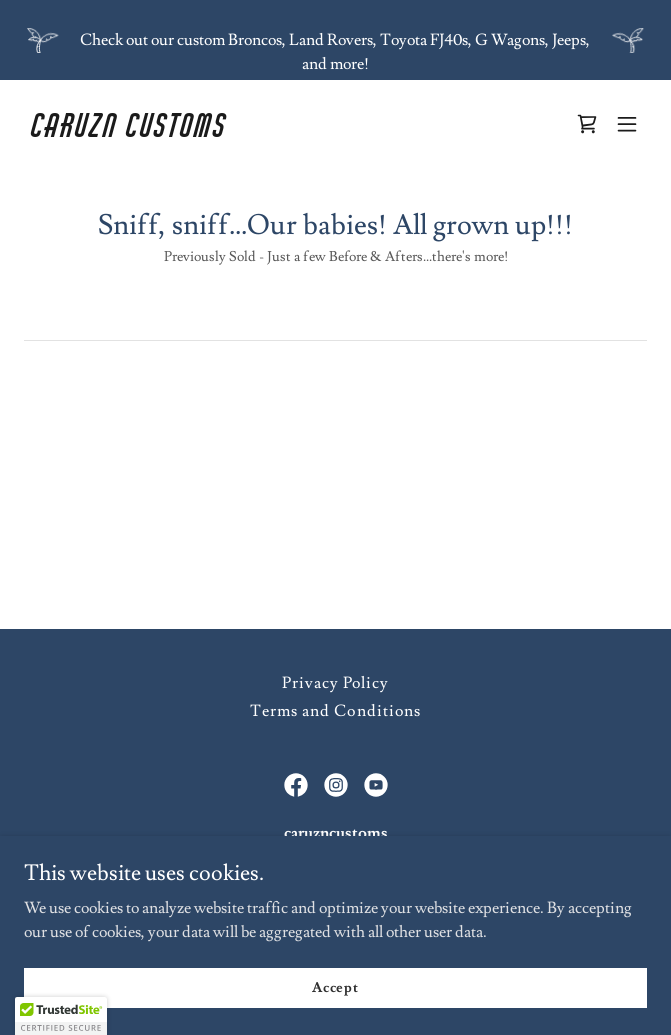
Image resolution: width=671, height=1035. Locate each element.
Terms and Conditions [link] (335, 711)
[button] (627, 124)
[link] (242, 132)
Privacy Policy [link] (335, 683)
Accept (335, 987)
